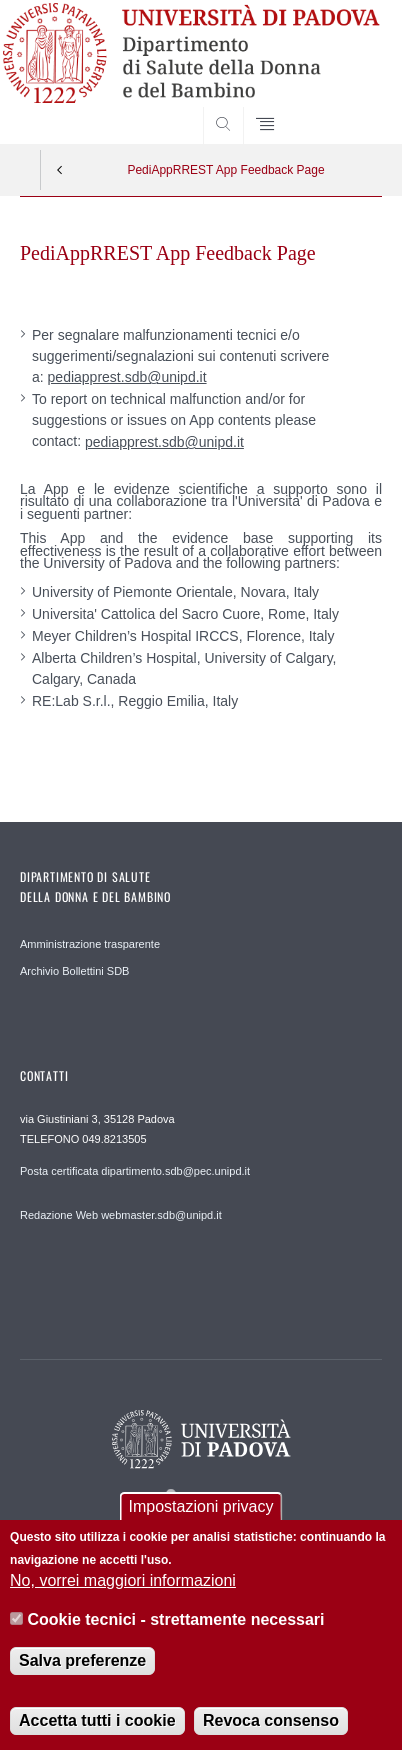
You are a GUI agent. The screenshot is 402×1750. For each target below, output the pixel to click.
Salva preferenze (82, 1678)
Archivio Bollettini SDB (74, 971)
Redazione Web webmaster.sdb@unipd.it (121, 1215)
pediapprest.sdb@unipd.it (127, 377)
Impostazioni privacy (201, 1524)
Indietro (60, 170)
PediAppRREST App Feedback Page (225, 170)
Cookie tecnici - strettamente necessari (176, 1636)
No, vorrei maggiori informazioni (123, 1598)
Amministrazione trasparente (90, 944)
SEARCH (347, 106)
